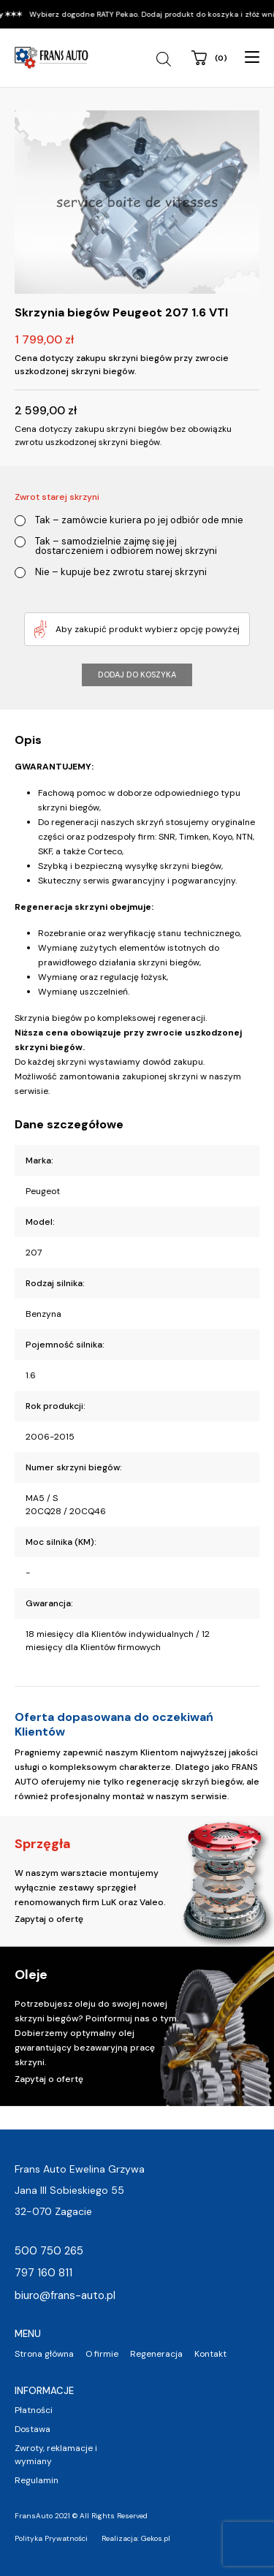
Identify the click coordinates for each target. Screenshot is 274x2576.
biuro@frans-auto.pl (65, 2295)
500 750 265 (49, 2250)
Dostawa (32, 2429)
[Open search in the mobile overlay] (165, 59)
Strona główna (44, 2354)
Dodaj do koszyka (137, 674)
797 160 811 (43, 2272)
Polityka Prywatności (51, 2538)
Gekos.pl (155, 2538)
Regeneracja (156, 2354)
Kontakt (210, 2354)
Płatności (34, 2410)
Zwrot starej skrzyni (57, 497)
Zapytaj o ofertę (49, 1919)
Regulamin (36, 2480)
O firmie (101, 2354)
